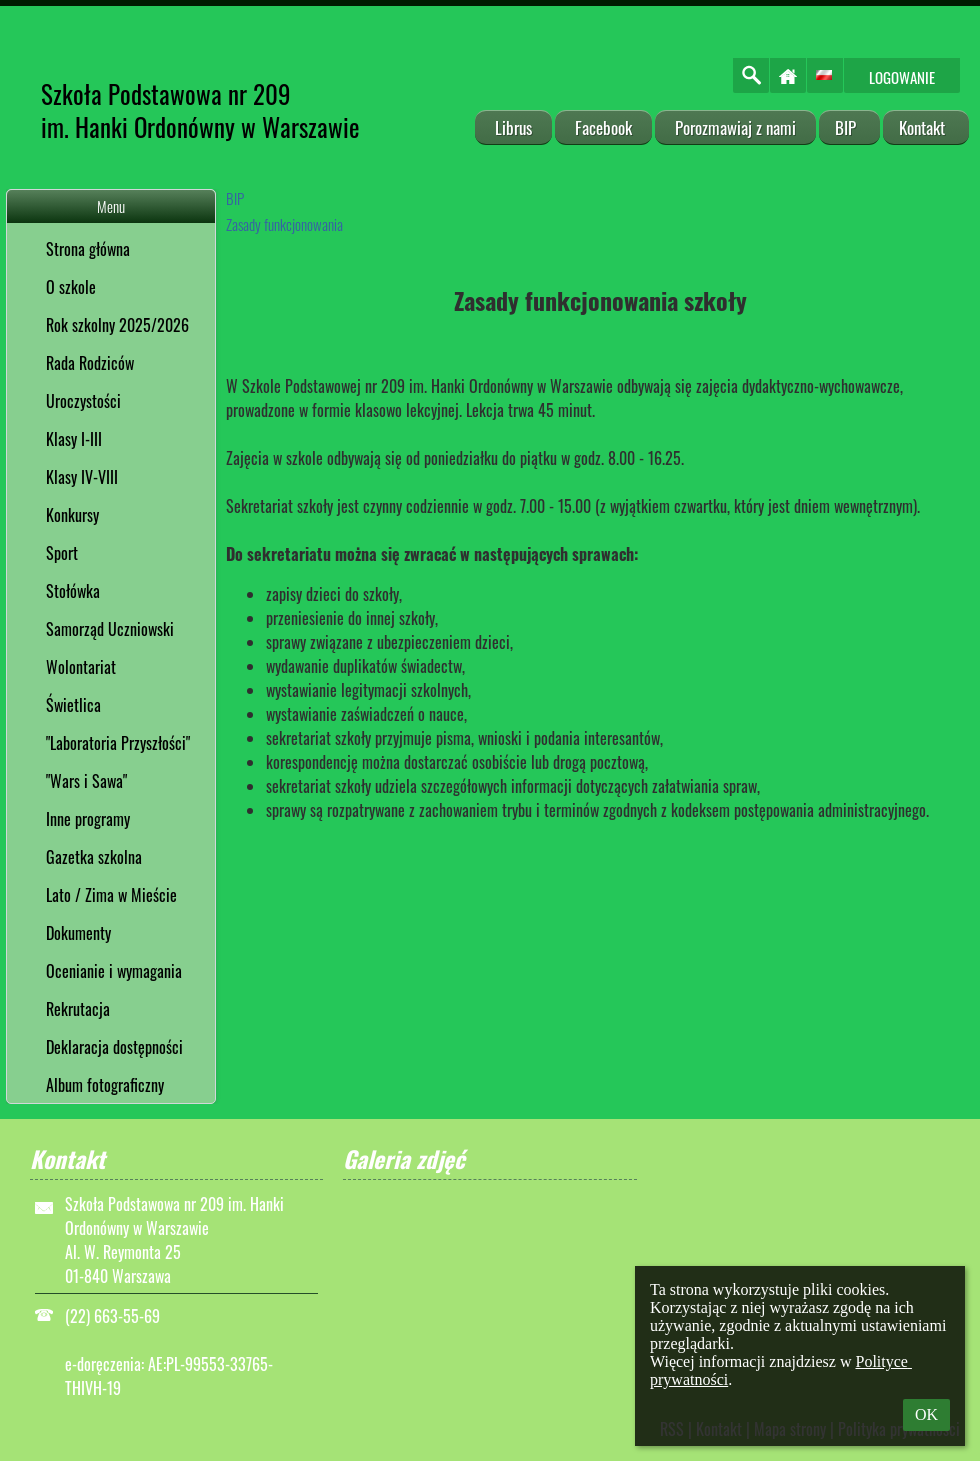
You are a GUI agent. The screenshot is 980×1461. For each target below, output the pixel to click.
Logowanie (902, 77)
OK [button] (926, 1414)
